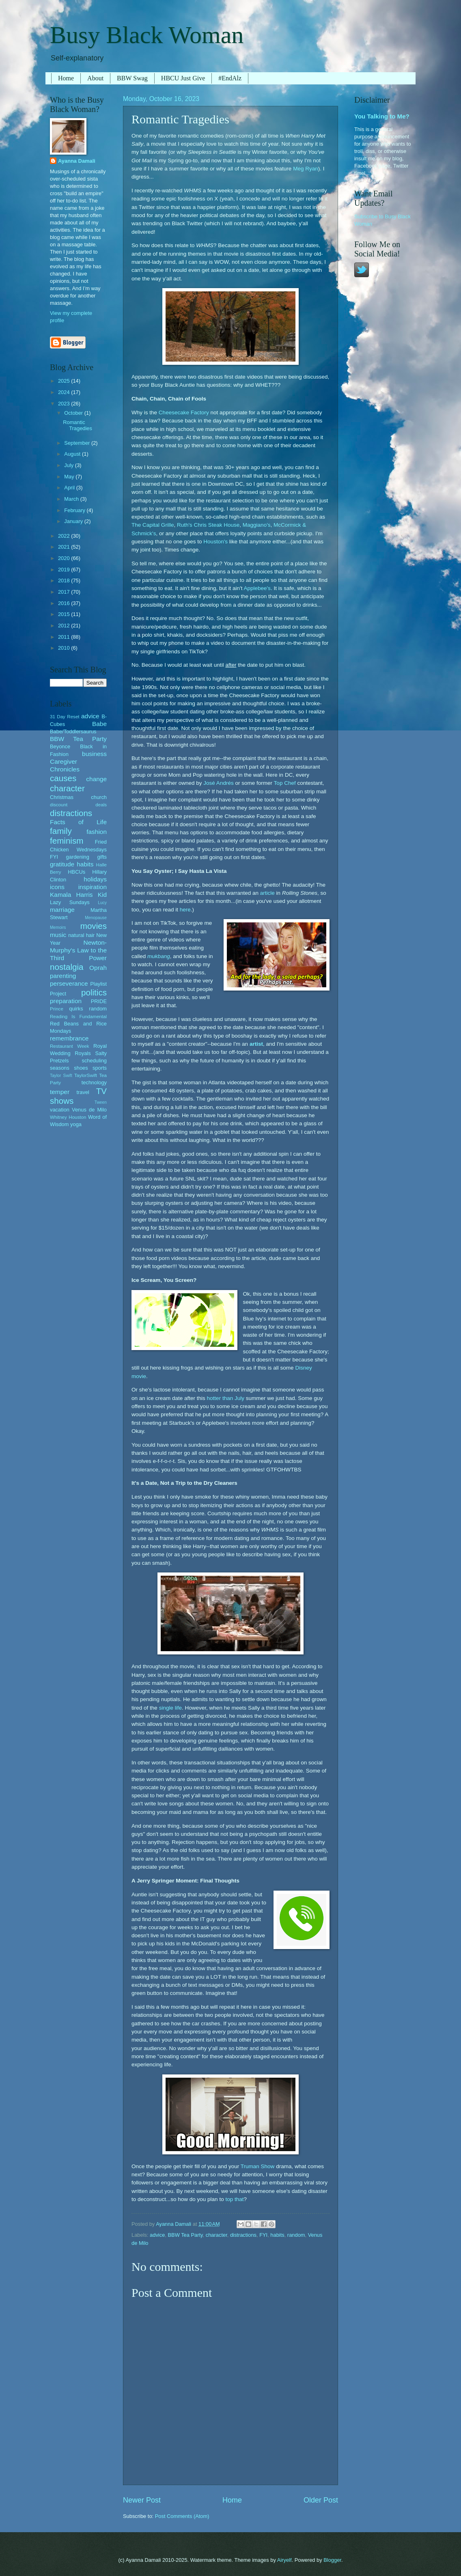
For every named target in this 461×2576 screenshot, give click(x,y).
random (296, 2235)
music (58, 934)
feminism (66, 840)
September (77, 443)
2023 (64, 404)
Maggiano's (257, 525)
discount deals (78, 804)
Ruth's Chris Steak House (208, 525)
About (95, 78)
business (94, 753)
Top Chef (285, 783)
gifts (102, 857)
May (69, 477)
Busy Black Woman (146, 35)
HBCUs (76, 872)
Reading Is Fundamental (78, 1016)
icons (57, 886)
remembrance (69, 1038)
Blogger (332, 2560)
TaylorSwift (85, 1075)
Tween (101, 1102)
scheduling (94, 1061)
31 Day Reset (65, 716)
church (99, 797)
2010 (64, 648)
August (73, 454)
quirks (76, 1009)
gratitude (62, 864)
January (74, 521)
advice (157, 2235)
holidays (95, 879)
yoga (76, 1124)
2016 (64, 603)
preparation (66, 1000)
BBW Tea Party (185, 2235)
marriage (62, 909)
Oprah (98, 967)
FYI (263, 2235)
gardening (77, 857)
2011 (64, 637)
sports (100, 1068)
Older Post (321, 2500)
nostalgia (66, 966)
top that (234, 2199)
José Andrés (218, 783)
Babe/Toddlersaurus (73, 731)
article (267, 893)
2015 (64, 614)
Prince (56, 1008)
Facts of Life (78, 821)
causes (63, 778)
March (72, 499)
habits (277, 2235)
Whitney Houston (68, 1117)
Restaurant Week (69, 1046)
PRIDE (99, 1001)
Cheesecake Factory (184, 412)
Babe (99, 723)
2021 (64, 547)
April (70, 488)
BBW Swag (132, 78)
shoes (81, 1068)
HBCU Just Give (183, 78)
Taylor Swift (61, 1075)
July (69, 465)
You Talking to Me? (381, 116)
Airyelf (284, 2560)
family (61, 831)
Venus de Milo (89, 1110)
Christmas (61, 797)
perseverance (69, 983)
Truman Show (258, 2166)
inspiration (92, 886)
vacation (59, 1110)
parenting (63, 975)
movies (93, 925)
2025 (64, 381)
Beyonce (60, 746)
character (216, 2235)
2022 (64, 536)
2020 (64, 558)
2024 (64, 392)
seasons (59, 1068)
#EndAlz (229, 78)
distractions (243, 2235)
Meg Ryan (305, 169)
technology (94, 1082)
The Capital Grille (152, 525)
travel (82, 1092)
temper (59, 1091)
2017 (64, 592)
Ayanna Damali (76, 161)
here (185, 910)
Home (66, 78)
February (75, 510)
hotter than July (225, 1398)
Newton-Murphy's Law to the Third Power (78, 950)
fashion (96, 831)
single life (170, 1708)
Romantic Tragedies (77, 425)
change (96, 778)
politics (94, 992)
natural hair (81, 935)
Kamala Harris (71, 894)
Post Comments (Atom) (182, 2516)
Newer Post (142, 2500)
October (74, 413)
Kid (102, 894)
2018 (64, 580)
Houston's (215, 541)
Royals (82, 1053)
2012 (64, 625)
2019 (64, 569)
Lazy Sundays (70, 902)
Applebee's (256, 588)
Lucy (102, 902)
